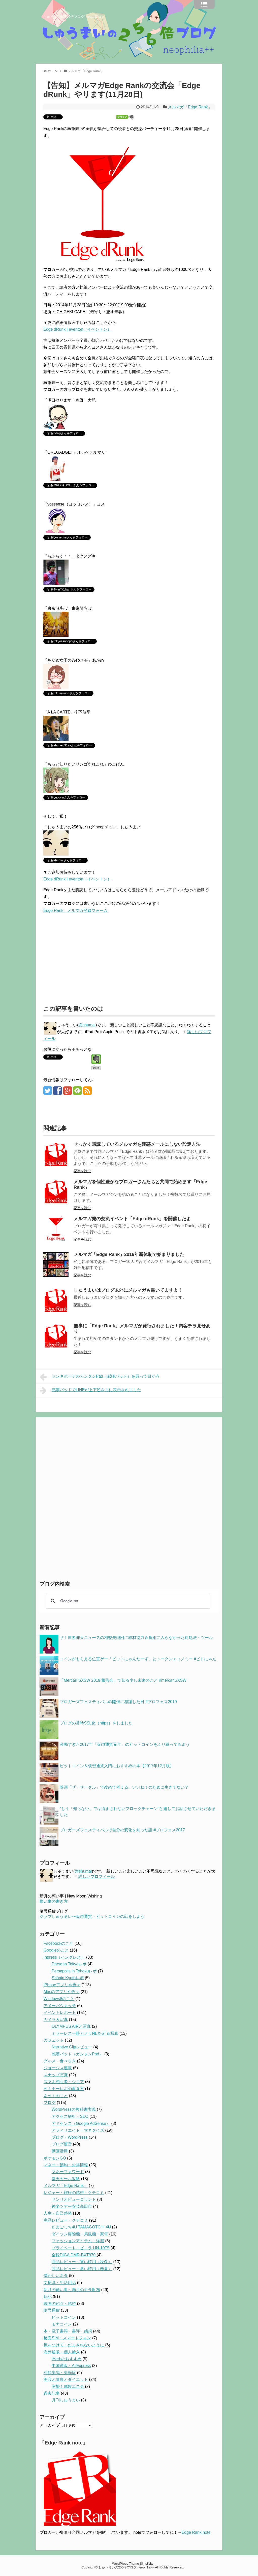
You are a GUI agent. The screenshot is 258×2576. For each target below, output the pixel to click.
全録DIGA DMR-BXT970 (73, 2255)
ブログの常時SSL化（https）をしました (96, 1723)
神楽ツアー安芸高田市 (72, 2206)
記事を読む (82, 1171)
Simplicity (146, 2563)
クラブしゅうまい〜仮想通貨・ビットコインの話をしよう (92, 1916)
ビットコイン (64, 2317)
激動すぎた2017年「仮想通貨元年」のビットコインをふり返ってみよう (125, 1744)
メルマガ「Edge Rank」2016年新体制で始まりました (129, 1254)
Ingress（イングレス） (64, 1957)
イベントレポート (60, 2012)
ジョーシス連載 (58, 2068)
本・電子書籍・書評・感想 (68, 2331)
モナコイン (62, 2324)
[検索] (127, 1601)
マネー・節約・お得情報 (66, 2165)
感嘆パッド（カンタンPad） (77, 2054)
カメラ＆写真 (56, 2019)
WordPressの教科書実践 (74, 2109)
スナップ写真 (56, 2075)
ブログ (50, 2102)
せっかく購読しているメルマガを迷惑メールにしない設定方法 (137, 1144)
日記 (48, 2296)
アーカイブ (50, 2425)
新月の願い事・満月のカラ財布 (72, 2290)
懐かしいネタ (56, 2275)
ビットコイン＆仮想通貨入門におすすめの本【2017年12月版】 (117, 1766)
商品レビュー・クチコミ (66, 2220)
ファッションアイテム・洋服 (78, 2241)
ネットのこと (56, 2096)
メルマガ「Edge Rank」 (190, 107)
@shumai (86, 1025)
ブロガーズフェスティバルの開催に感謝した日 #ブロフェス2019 (118, 1702)
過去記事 (52, 2393)
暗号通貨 (52, 2310)
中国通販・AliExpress (71, 2365)
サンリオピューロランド (74, 2199)
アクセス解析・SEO (70, 2116)
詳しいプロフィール (96, 1876)
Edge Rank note (196, 2532)
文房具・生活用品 (60, 2283)
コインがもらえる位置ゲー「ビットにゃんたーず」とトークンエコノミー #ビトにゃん (138, 1659)
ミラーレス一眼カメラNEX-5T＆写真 (85, 2033)
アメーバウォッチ (60, 2006)
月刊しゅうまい (66, 2400)
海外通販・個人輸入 (62, 2352)
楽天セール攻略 (66, 2179)
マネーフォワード (68, 2172)
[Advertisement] (85, 956)
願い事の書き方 (54, 1901)
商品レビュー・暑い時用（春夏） (82, 2269)
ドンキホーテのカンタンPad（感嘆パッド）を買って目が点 (99, 1377)
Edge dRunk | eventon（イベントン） (77, 329)
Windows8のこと (59, 1999)
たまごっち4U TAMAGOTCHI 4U (81, 2227)
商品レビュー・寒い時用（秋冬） (82, 2262)
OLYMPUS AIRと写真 (71, 2026)
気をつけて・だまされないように (74, 2345)
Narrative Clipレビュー (72, 2047)
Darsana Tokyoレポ (69, 1964)
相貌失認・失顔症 (60, 2373)
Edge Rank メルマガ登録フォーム (75, 910)
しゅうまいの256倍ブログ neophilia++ (73, 16)
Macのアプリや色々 (61, 1992)
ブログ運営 (62, 2144)
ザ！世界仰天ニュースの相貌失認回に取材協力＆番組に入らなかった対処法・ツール (136, 1637)
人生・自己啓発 (58, 2213)
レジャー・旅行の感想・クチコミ (74, 2192)
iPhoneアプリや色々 (62, 1985)
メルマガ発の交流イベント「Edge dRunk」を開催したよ (132, 1218)
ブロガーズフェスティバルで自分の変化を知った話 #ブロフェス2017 (122, 1830)
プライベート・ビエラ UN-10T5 (80, 2248)
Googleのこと (56, 1950)
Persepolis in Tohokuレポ (74, 1971)
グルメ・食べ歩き (60, 2061)
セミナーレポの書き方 (64, 2089)
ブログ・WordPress (70, 2137)
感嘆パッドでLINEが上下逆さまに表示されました (90, 1390)
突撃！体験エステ (68, 2386)
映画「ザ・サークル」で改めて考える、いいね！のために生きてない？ (124, 1787)
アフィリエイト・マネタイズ (78, 2130)
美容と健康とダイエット (66, 2379)
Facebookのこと (58, 1943)
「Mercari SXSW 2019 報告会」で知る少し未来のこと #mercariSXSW (123, 1680)
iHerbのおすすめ (66, 2359)
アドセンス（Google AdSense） (81, 2123)
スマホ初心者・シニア (64, 2082)
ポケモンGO (55, 2158)
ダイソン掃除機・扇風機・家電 (80, 2234)
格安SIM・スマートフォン (67, 2338)
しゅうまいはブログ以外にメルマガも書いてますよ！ (128, 1290)
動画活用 (60, 2151)
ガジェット (54, 2040)
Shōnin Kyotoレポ (68, 1978)
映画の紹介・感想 (60, 2303)
